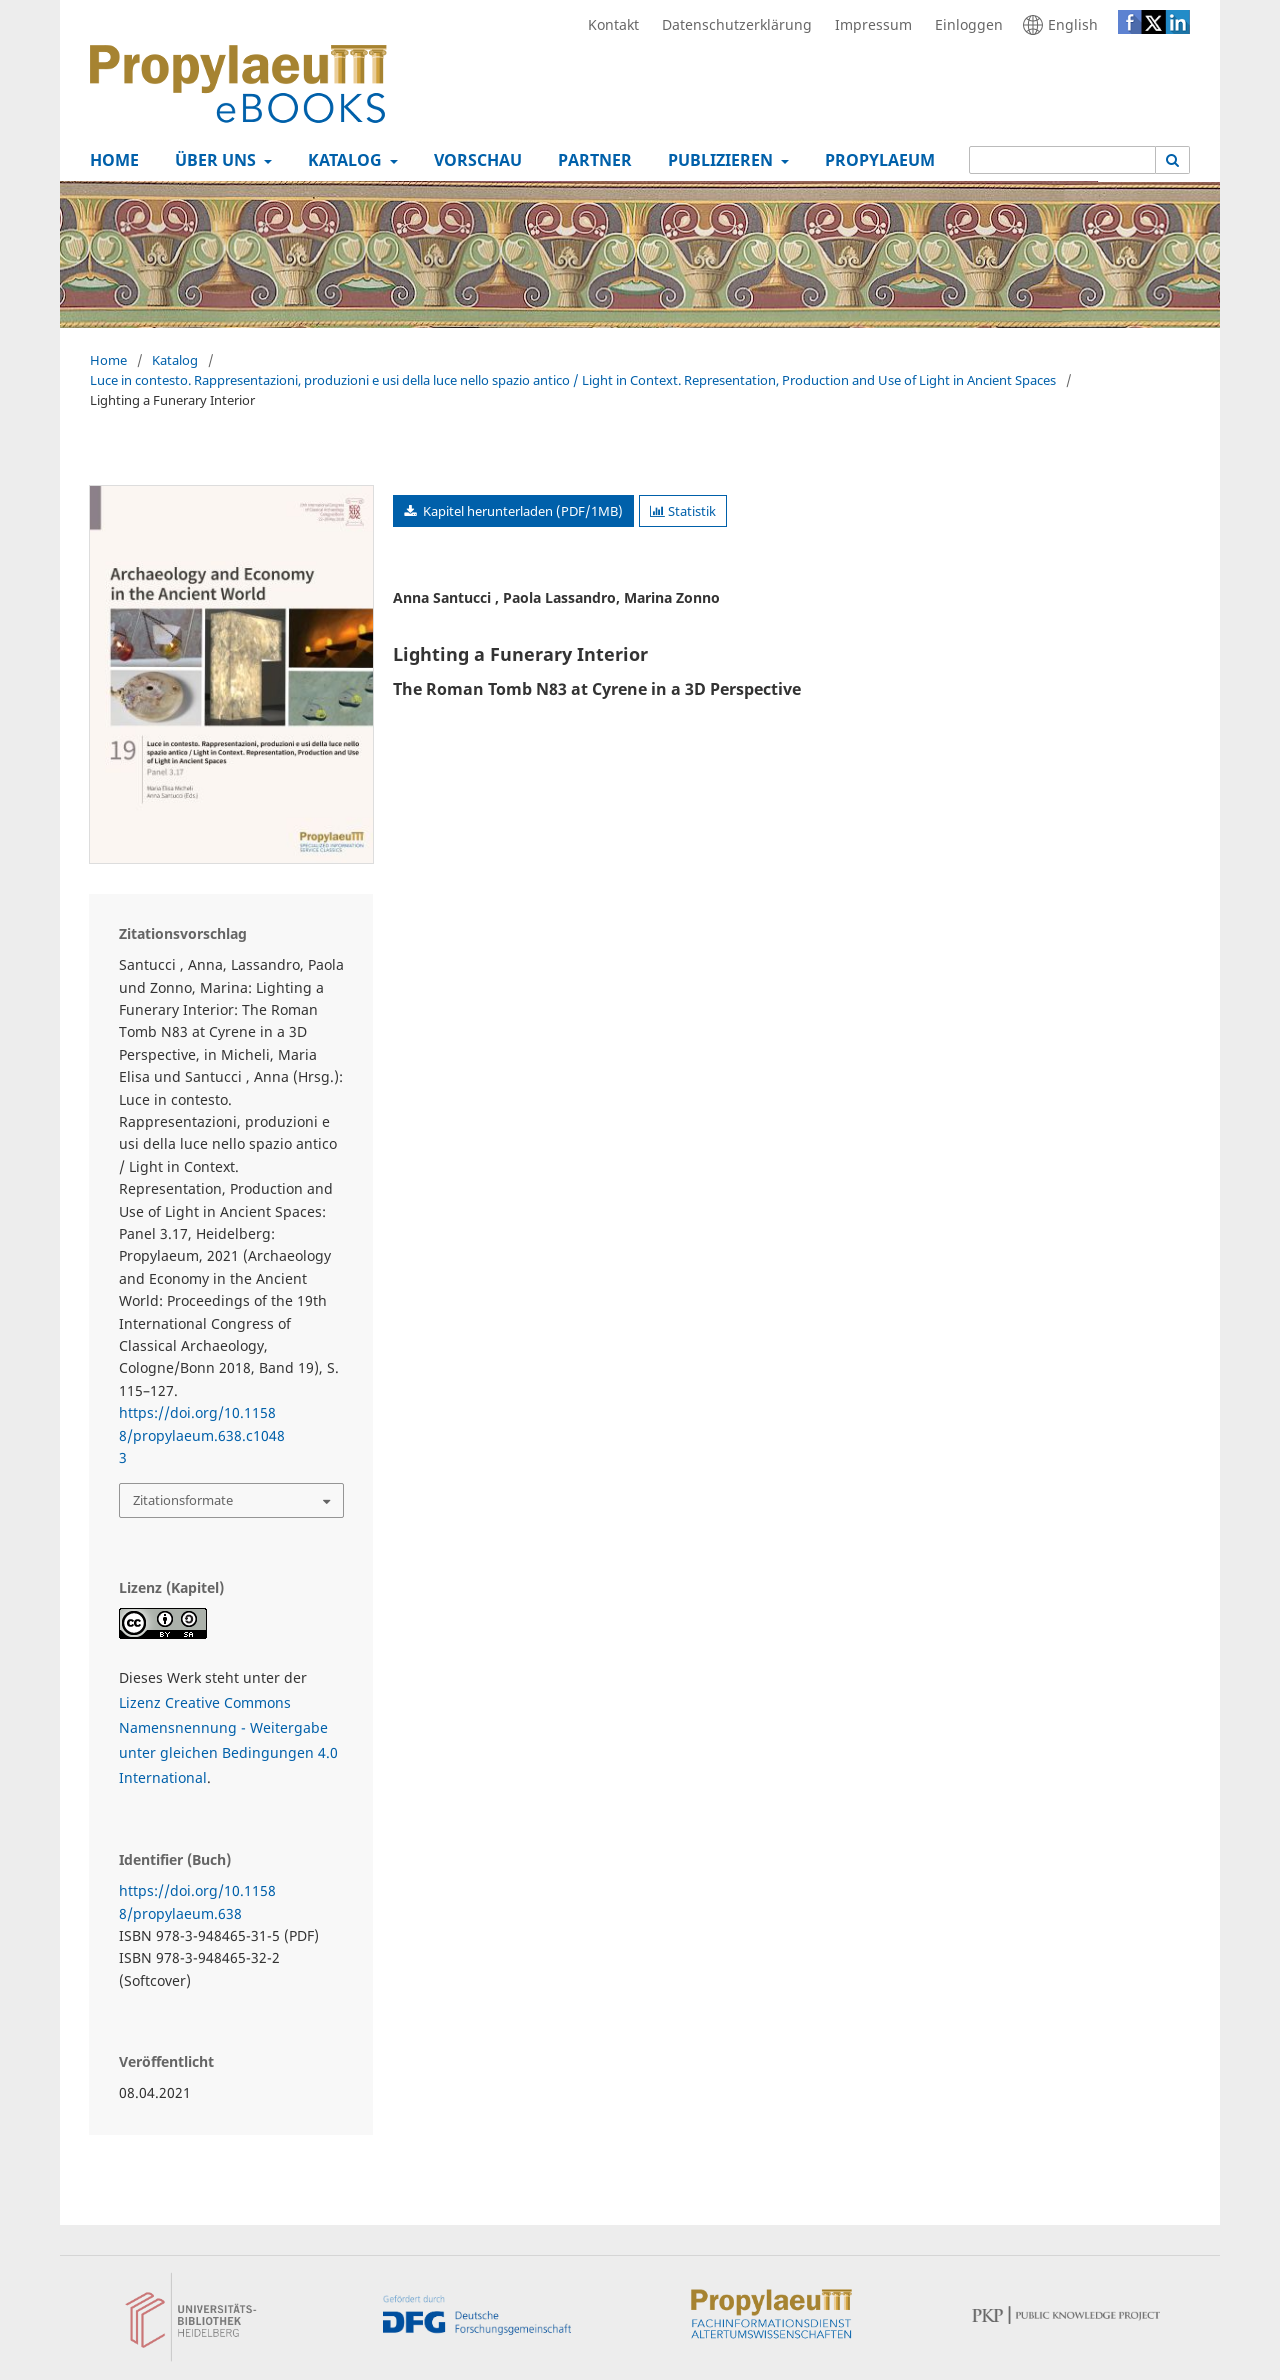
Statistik (683, 511)
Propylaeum (876, 160)
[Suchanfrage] (1062, 160)
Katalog (343, 160)
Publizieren (718, 160)
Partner (591, 160)
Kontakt (608, 25)
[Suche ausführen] (1173, 160)
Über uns (213, 160)
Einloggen (964, 25)
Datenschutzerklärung (732, 25)
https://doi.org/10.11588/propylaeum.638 (197, 1901)
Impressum (868, 25)
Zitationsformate (183, 1500)
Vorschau (474, 160)
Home (110, 160)
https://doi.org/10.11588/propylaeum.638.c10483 (202, 1435)
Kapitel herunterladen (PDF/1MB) (521, 511)
